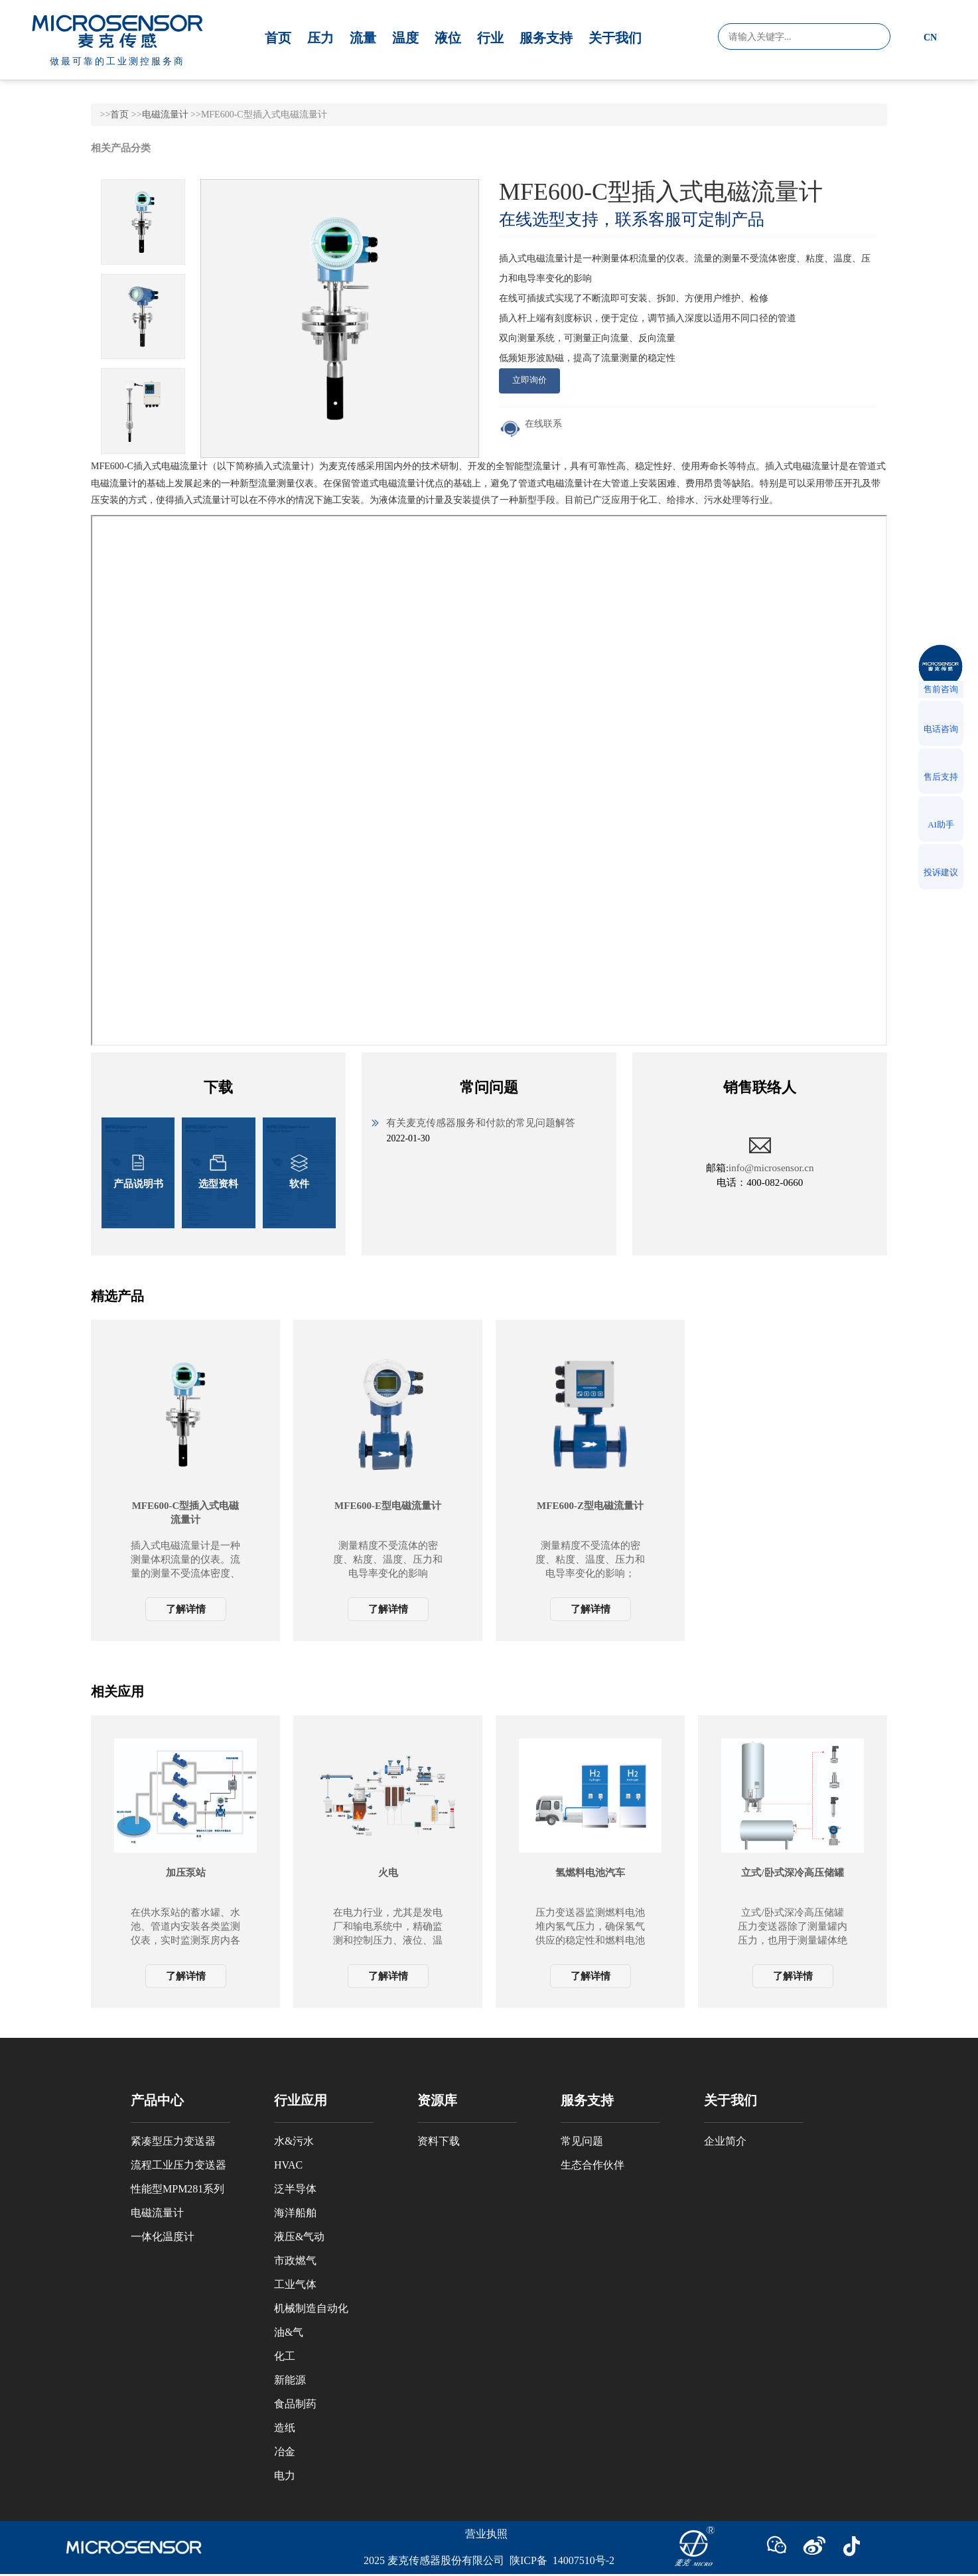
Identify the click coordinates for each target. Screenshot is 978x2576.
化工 (284, 2356)
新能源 (290, 2380)
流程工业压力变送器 (178, 2165)
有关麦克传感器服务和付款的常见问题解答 (480, 1122)
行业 (490, 38)
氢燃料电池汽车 (590, 1872)
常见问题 (582, 2141)
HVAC (288, 2165)
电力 (284, 2475)
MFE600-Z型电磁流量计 (590, 1505)
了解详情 (186, 1609)
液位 (448, 38)
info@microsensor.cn (771, 1168)
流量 (363, 38)
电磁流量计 (165, 114)
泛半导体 (295, 2188)
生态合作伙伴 (592, 2165)
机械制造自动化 (311, 2308)
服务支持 (546, 38)
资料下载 (438, 2141)
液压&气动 (299, 2236)
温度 (405, 38)
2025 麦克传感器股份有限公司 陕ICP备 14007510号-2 (489, 2560)
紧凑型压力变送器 (173, 2141)
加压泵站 (186, 1872)
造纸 (284, 2427)
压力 (320, 38)
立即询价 (529, 380)
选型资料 (218, 1171)
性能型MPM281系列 (177, 2188)
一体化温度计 (162, 2236)
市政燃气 (295, 2260)
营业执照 (486, 2534)
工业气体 (295, 2284)
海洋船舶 (295, 2212)
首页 (278, 38)
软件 (299, 1171)
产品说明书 (138, 1171)
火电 (388, 1872)
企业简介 (725, 2141)
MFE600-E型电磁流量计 (387, 1505)
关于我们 (615, 38)
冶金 (284, 2451)
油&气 (288, 2332)
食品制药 (295, 2403)
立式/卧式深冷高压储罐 (792, 1872)
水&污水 (294, 2141)
